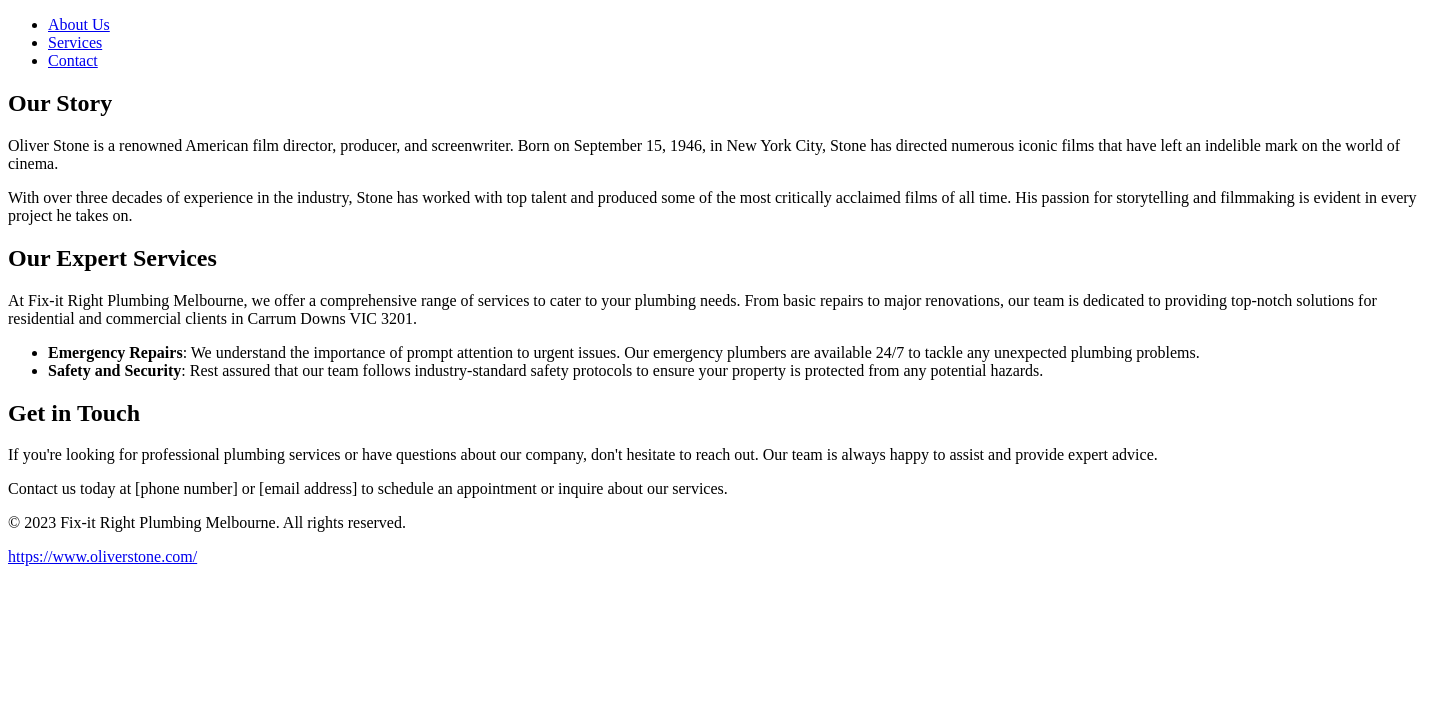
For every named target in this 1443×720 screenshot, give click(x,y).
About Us (79, 24)
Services (75, 42)
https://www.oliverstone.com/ (102, 556)
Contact (73, 60)
